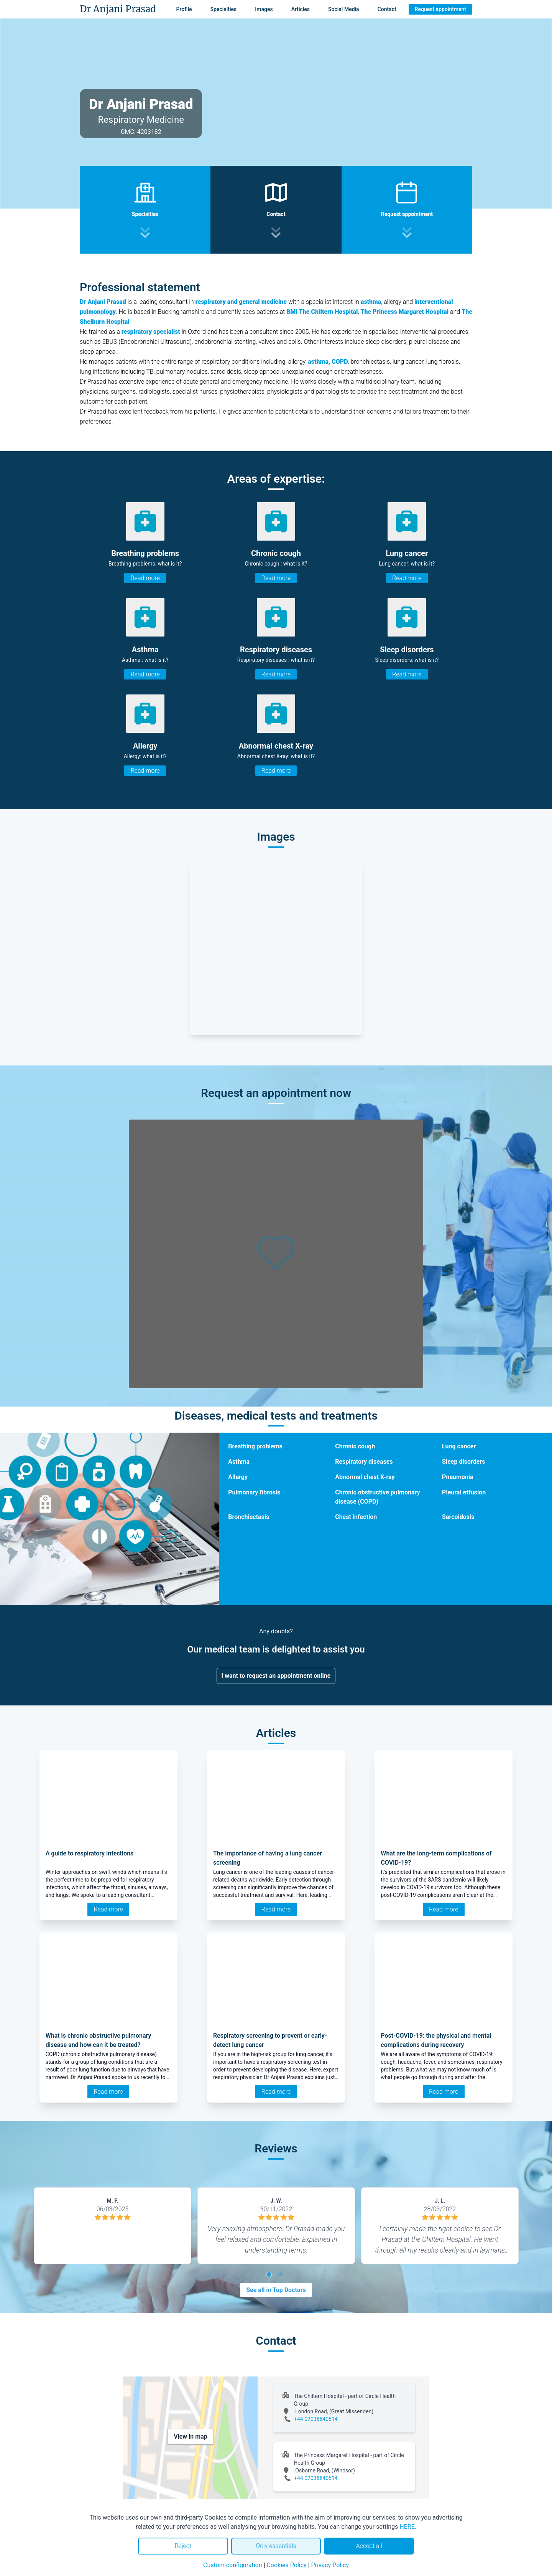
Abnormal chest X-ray (364, 1477)
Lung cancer (459, 1446)
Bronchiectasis (248, 1517)
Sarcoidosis (458, 1517)
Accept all (369, 2546)
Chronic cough (355, 1446)
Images (264, 9)
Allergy (238, 1477)
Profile (184, 9)
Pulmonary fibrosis (254, 1492)
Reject (182, 2546)
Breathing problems (255, 1446)
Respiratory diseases (364, 1461)
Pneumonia (457, 1477)
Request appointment (440, 9)
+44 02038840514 (316, 2419)
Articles (300, 9)
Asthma (239, 1461)
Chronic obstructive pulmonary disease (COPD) (377, 1497)
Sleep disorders (463, 1461)
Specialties (223, 9)
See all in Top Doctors (276, 2290)
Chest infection (356, 1517)
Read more (144, 578)
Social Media (343, 9)
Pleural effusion (464, 1492)
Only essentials (276, 2546)
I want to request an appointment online (276, 1675)
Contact (387, 9)
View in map (190, 2436)
